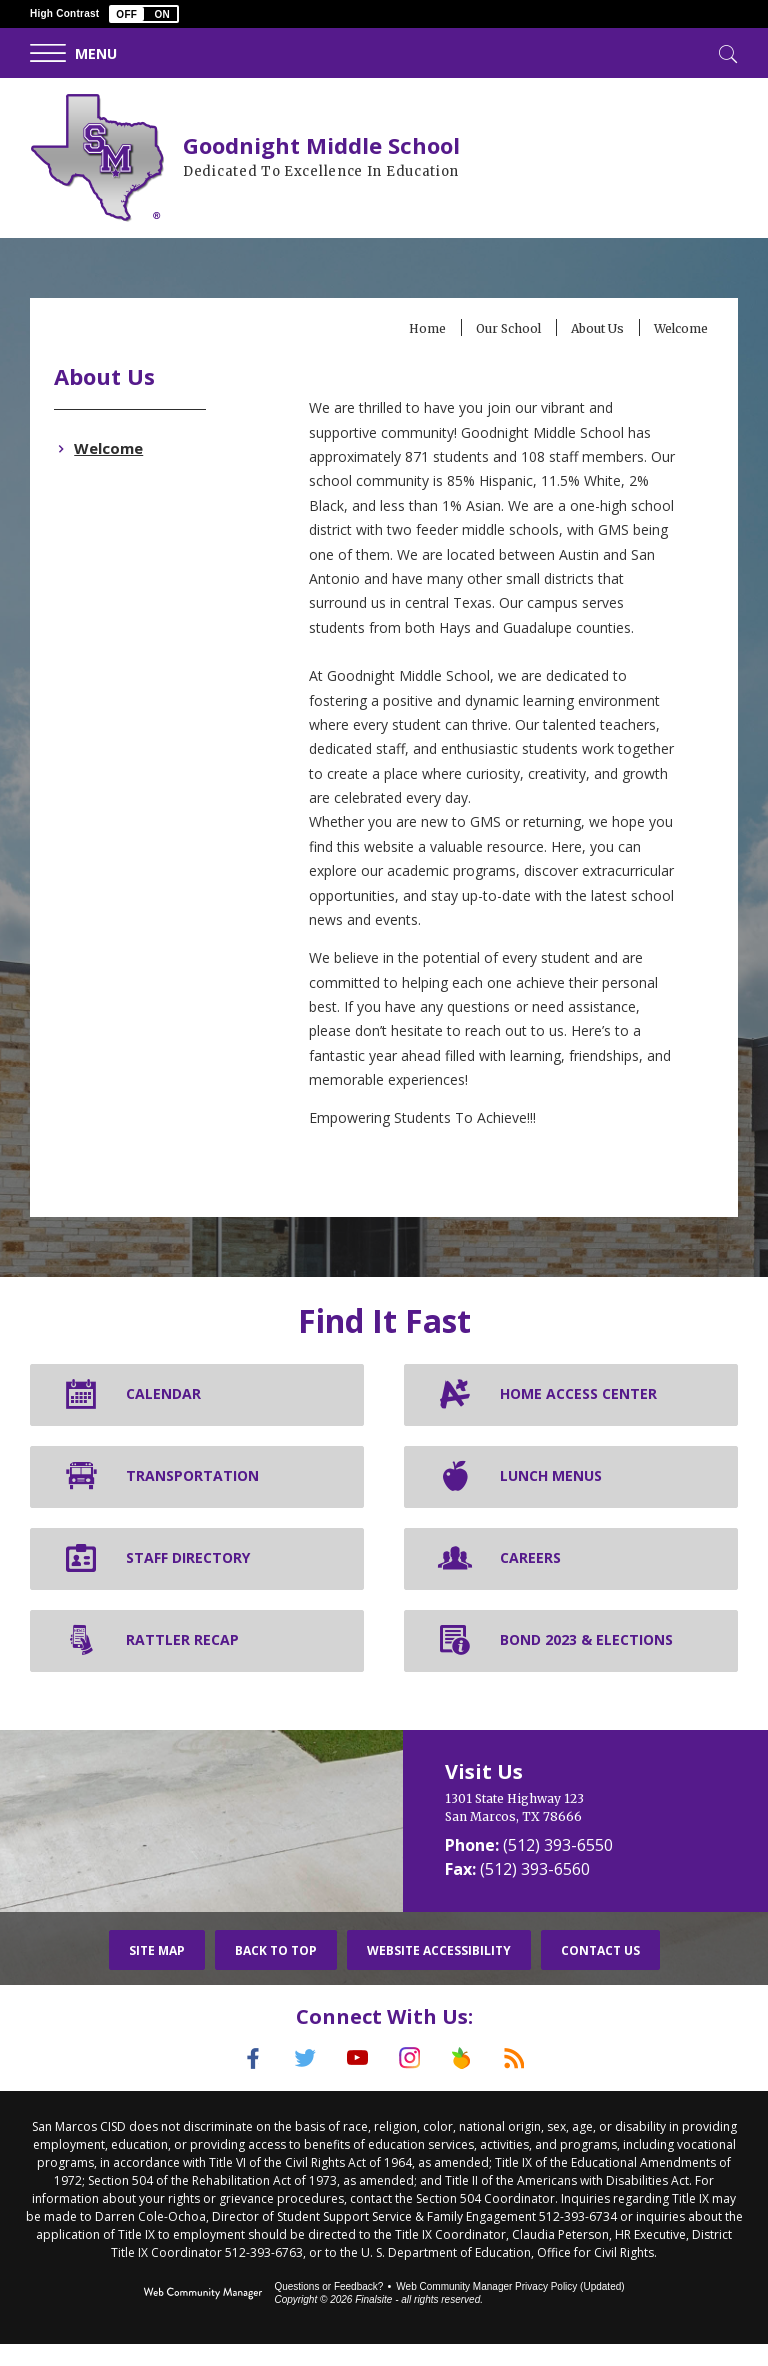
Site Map (157, 1974)
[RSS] (529, 2083)
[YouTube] (355, 2083)
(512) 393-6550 (558, 1869)
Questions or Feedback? (328, 2308)
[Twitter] (297, 2083)
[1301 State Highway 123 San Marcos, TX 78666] (585, 1832)
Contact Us (600, 1974)
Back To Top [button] (276, 1974)
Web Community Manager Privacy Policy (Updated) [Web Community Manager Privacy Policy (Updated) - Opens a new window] (510, 2308)
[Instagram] (413, 2083)
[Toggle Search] (726, 52)
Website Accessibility (439, 1974)
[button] (144, 14)
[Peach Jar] (471, 2083)
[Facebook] (239, 2083)
